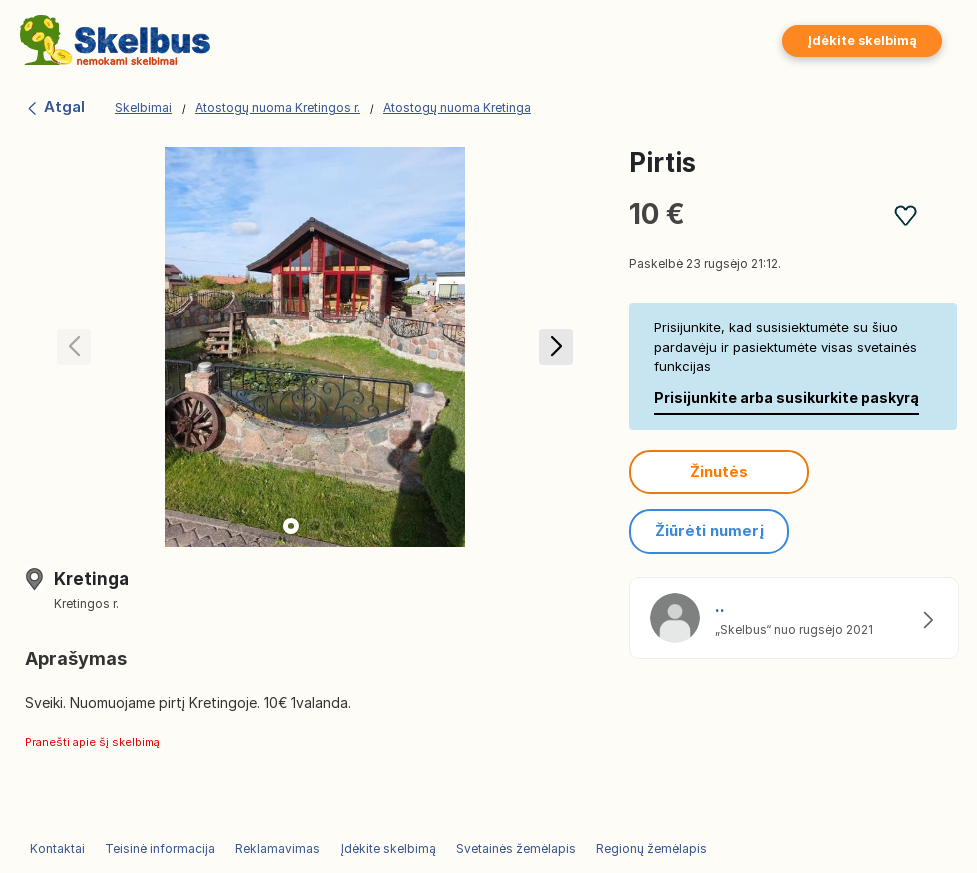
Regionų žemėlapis (651, 848)
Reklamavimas (277, 848)
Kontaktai (57, 848)
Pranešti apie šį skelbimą (92, 742)
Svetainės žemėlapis (516, 848)
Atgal (55, 106)
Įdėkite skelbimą (862, 40)
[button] (555, 347)
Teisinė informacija (160, 848)
